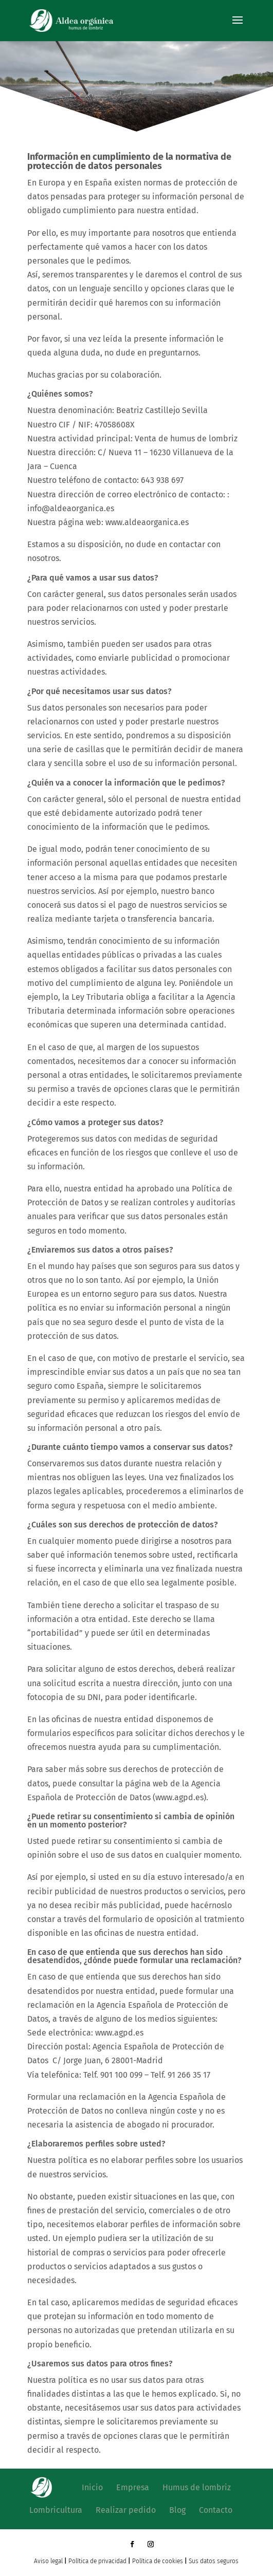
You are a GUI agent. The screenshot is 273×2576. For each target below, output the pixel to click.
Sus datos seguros (214, 2561)
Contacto (215, 2510)
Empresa (132, 2487)
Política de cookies (157, 2561)
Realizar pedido (126, 2510)
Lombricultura (55, 2510)
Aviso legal (48, 2561)
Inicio (92, 2487)
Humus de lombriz (196, 2487)
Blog (177, 2510)
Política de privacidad (97, 2561)
